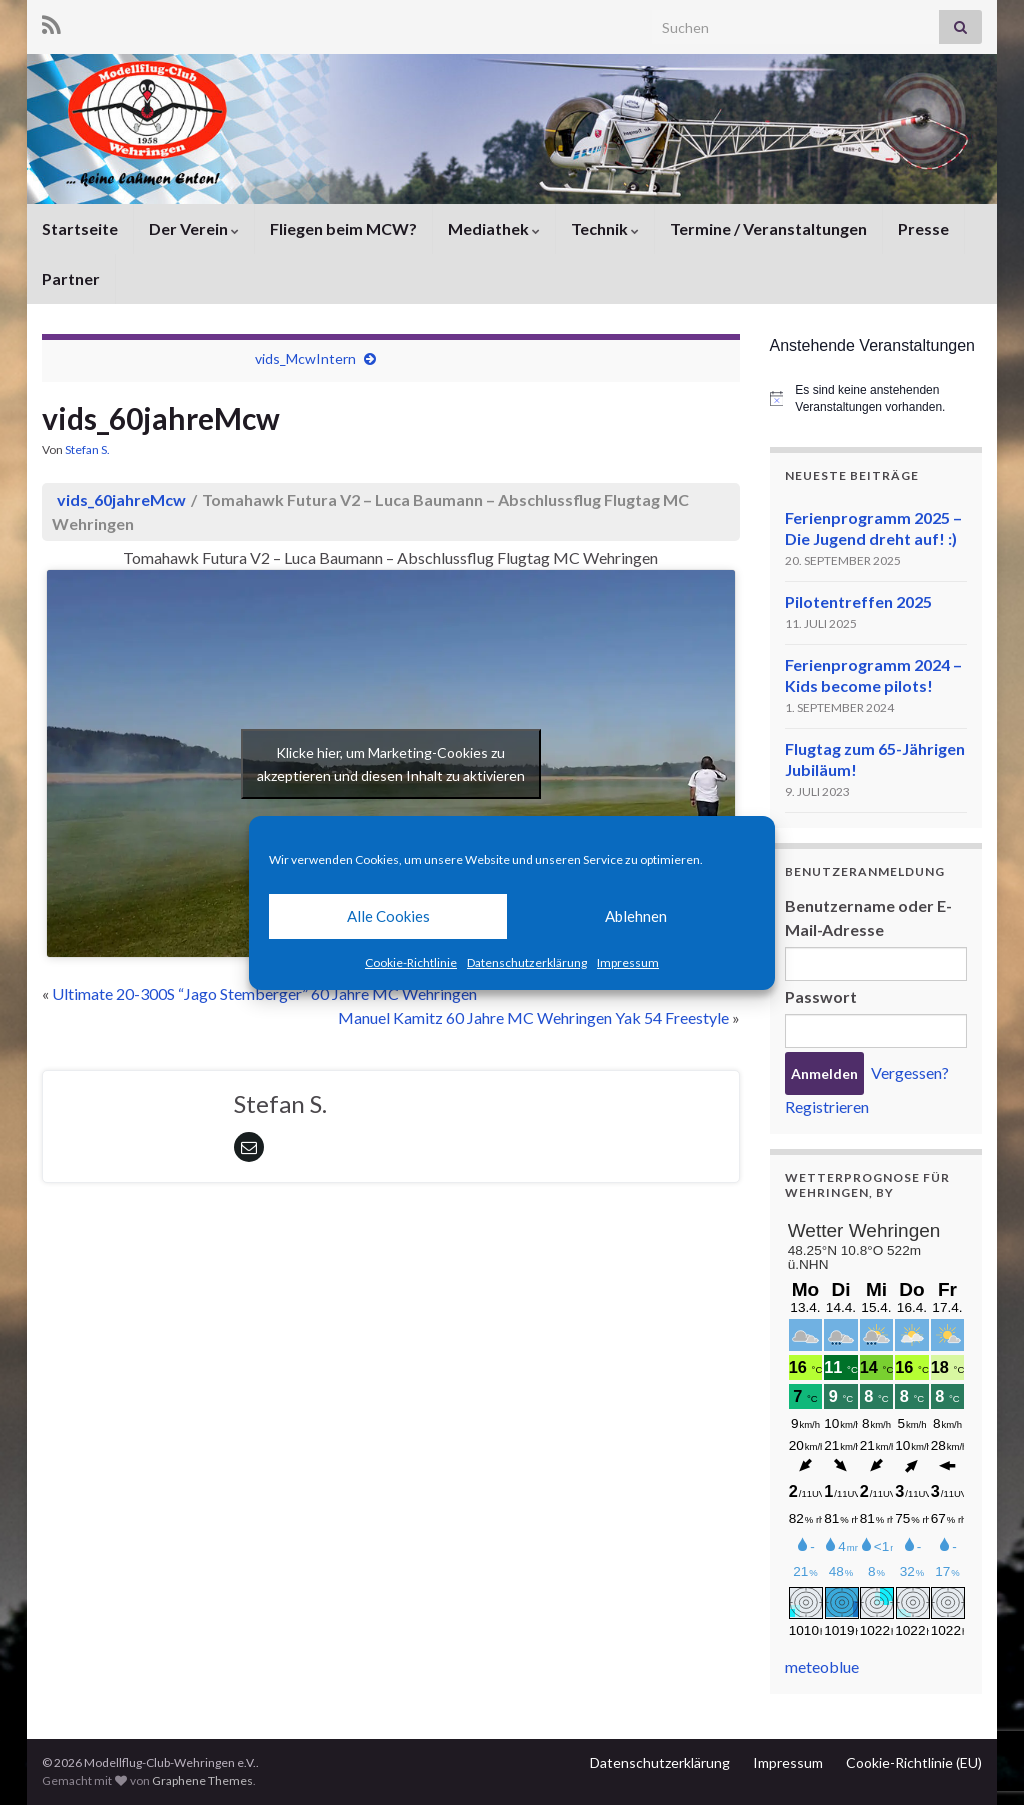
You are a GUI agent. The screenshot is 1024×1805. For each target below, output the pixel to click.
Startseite (80, 228)
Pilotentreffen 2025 (858, 601)
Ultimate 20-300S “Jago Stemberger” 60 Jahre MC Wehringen (264, 993)
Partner (71, 278)
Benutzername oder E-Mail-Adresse (868, 917)
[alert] (876, 398)
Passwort (821, 996)
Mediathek (494, 228)
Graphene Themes (202, 1780)
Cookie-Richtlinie (411, 962)
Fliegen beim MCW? (343, 228)
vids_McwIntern (305, 358)
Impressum (628, 962)
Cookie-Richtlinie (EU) (914, 1762)
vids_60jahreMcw (121, 499)
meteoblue (822, 1666)
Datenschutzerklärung (527, 962)
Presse (923, 228)
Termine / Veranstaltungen (768, 228)
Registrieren (827, 1106)
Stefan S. (87, 449)
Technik (605, 228)
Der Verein (194, 228)
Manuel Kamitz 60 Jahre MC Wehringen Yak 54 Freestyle (533, 1017)
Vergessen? (910, 1072)
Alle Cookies (388, 916)
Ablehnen (636, 916)
